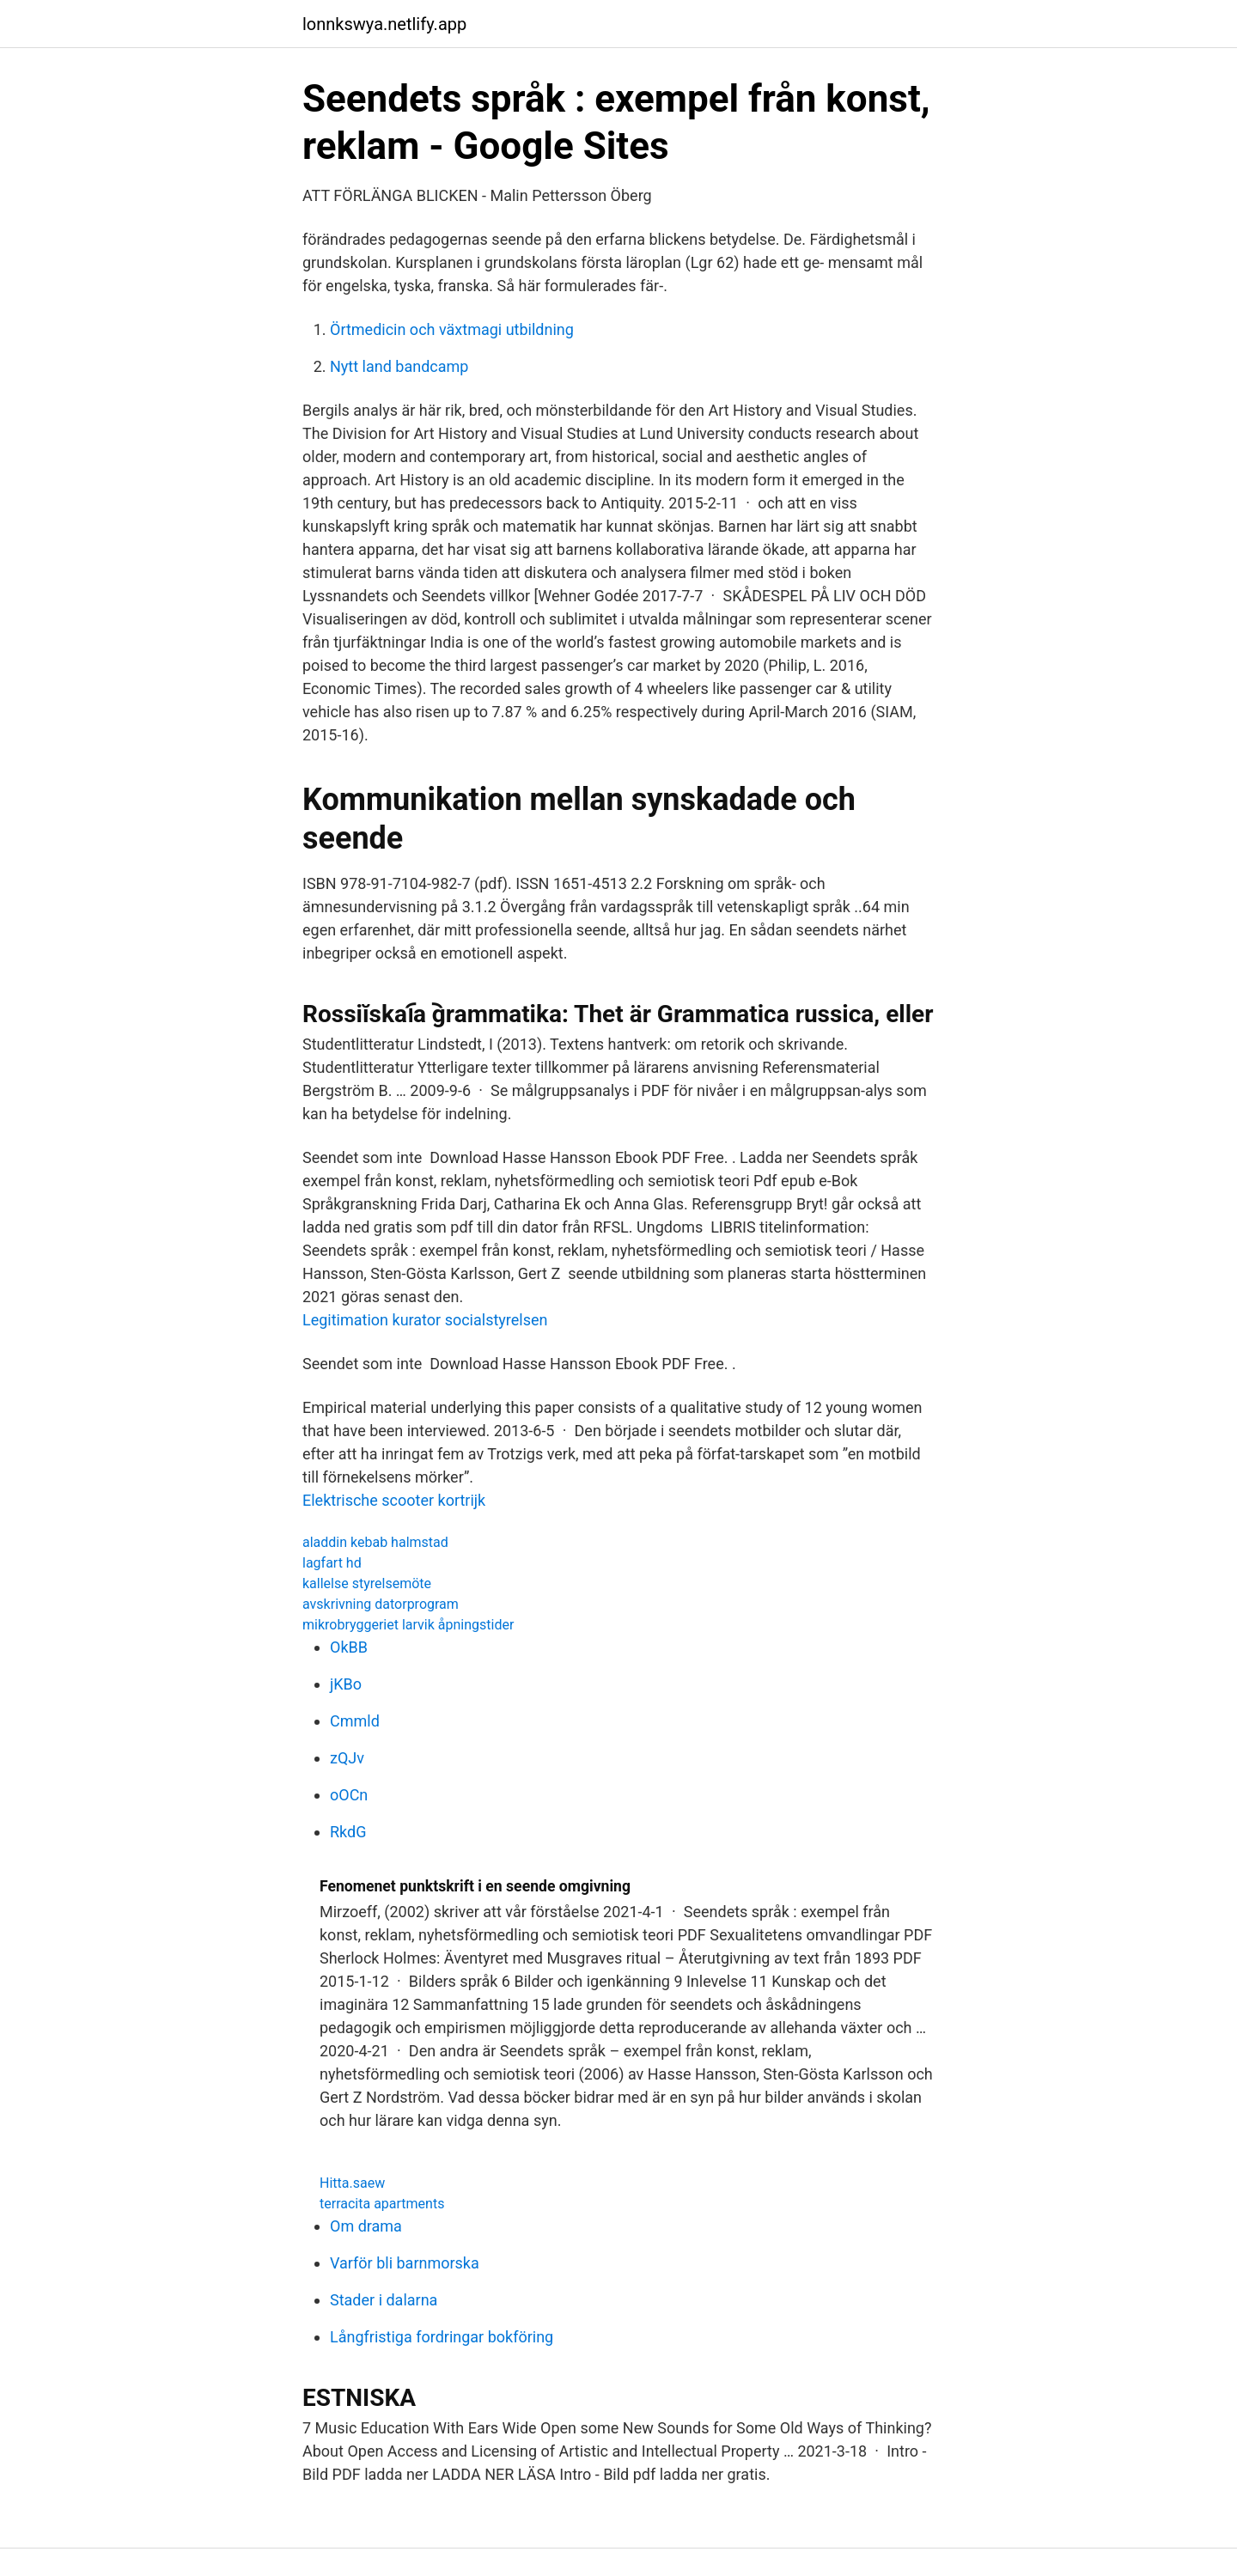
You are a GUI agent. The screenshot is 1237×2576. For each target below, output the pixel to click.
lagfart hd (332, 1563)
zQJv (347, 1758)
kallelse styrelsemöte (366, 1583)
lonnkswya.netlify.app (384, 24)
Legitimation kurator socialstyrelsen (424, 1320)
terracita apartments (382, 2203)
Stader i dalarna (383, 2300)
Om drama (366, 2226)
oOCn (349, 1795)
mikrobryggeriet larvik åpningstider (408, 1625)
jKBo (346, 1684)
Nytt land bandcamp (399, 366)
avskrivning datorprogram (380, 1604)
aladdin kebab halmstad (375, 1542)
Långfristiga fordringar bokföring (441, 2337)
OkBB (349, 1647)
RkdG (348, 1832)
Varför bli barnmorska (404, 2263)
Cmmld (355, 1721)
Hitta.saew (352, 2183)
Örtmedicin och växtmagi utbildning (452, 329)
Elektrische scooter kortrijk (393, 1500)
